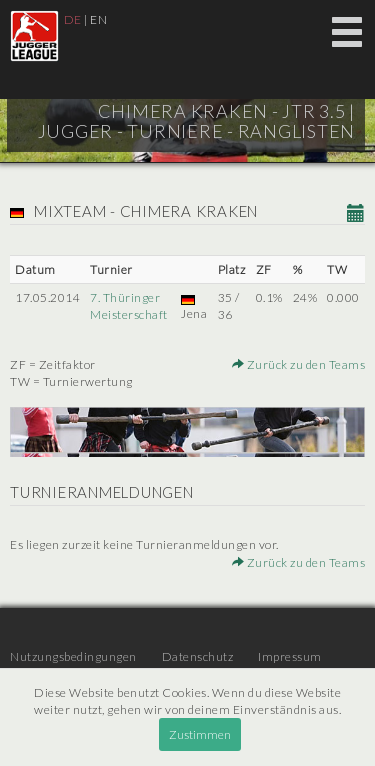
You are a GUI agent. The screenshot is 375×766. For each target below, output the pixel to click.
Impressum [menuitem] (290, 656)
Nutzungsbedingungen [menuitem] (73, 656)
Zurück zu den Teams (299, 364)
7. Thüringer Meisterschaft (129, 306)
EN (98, 19)
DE (73, 19)
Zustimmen (200, 734)
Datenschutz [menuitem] (198, 656)
